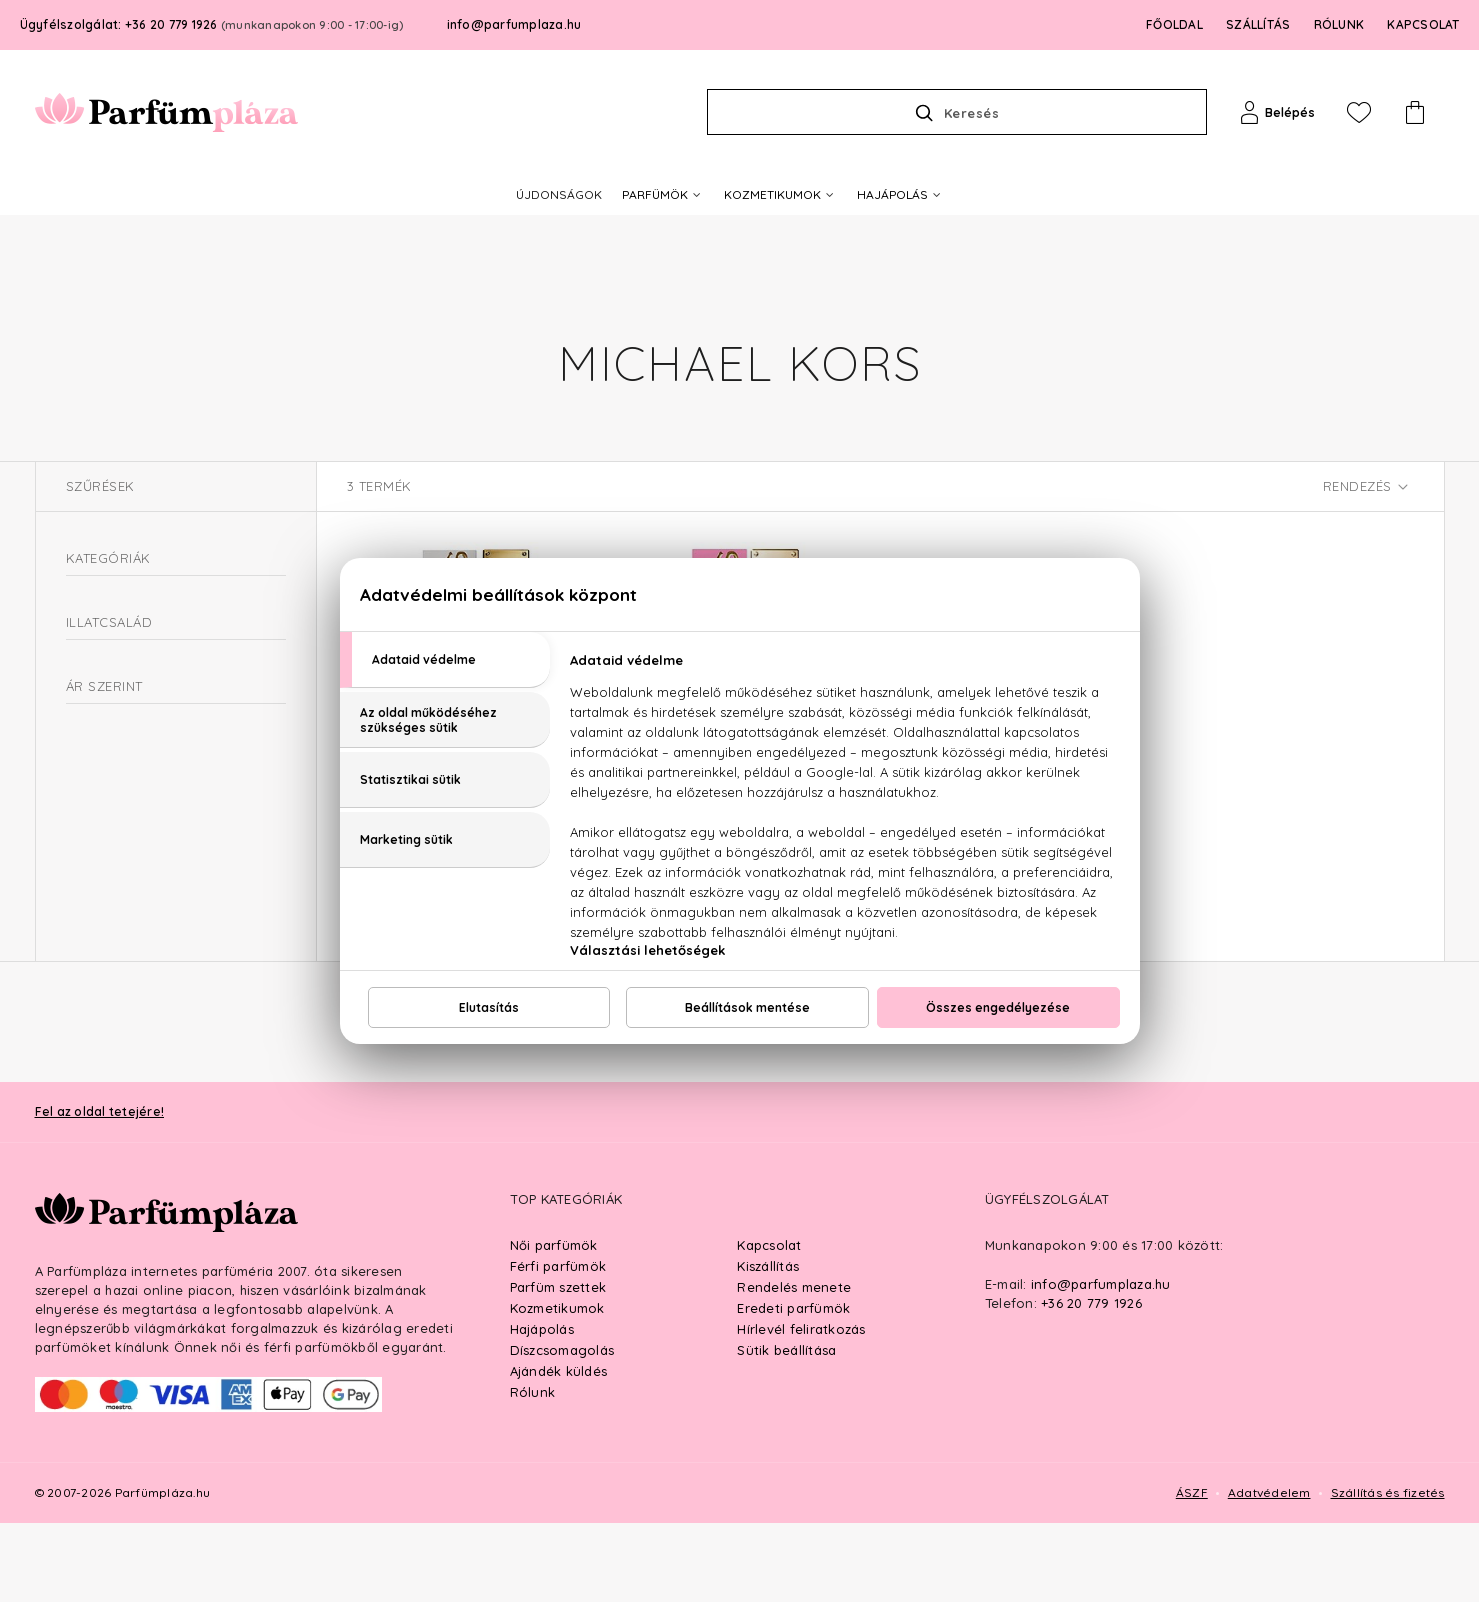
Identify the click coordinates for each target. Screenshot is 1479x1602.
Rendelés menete (794, 1366)
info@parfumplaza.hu (514, 24)
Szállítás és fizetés (1388, 1571)
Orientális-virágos (149, 751)
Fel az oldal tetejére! (100, 1190)
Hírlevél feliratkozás (801, 1408)
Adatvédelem (1269, 1571)
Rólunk (533, 1471)
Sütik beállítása (786, 1429)
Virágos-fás (129, 779)
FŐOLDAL (1174, 24)
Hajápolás (542, 1408)
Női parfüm (110, 640)
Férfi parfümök (558, 1345)
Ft (152, 914)
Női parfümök (554, 1324)
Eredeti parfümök (793, 1387)
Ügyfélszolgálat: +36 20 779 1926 (212, 24)
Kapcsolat (769, 1324)
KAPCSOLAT (1423, 24)
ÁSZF (1192, 1571)
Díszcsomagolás (562, 1429)
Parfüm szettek (558, 1366)
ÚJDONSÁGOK (559, 194)
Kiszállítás (768, 1345)
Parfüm (89, 604)
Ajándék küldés (559, 1450)
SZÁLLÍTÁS (1258, 24)
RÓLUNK (1339, 24)
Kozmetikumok (557, 1387)
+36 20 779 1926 (1091, 1382)
